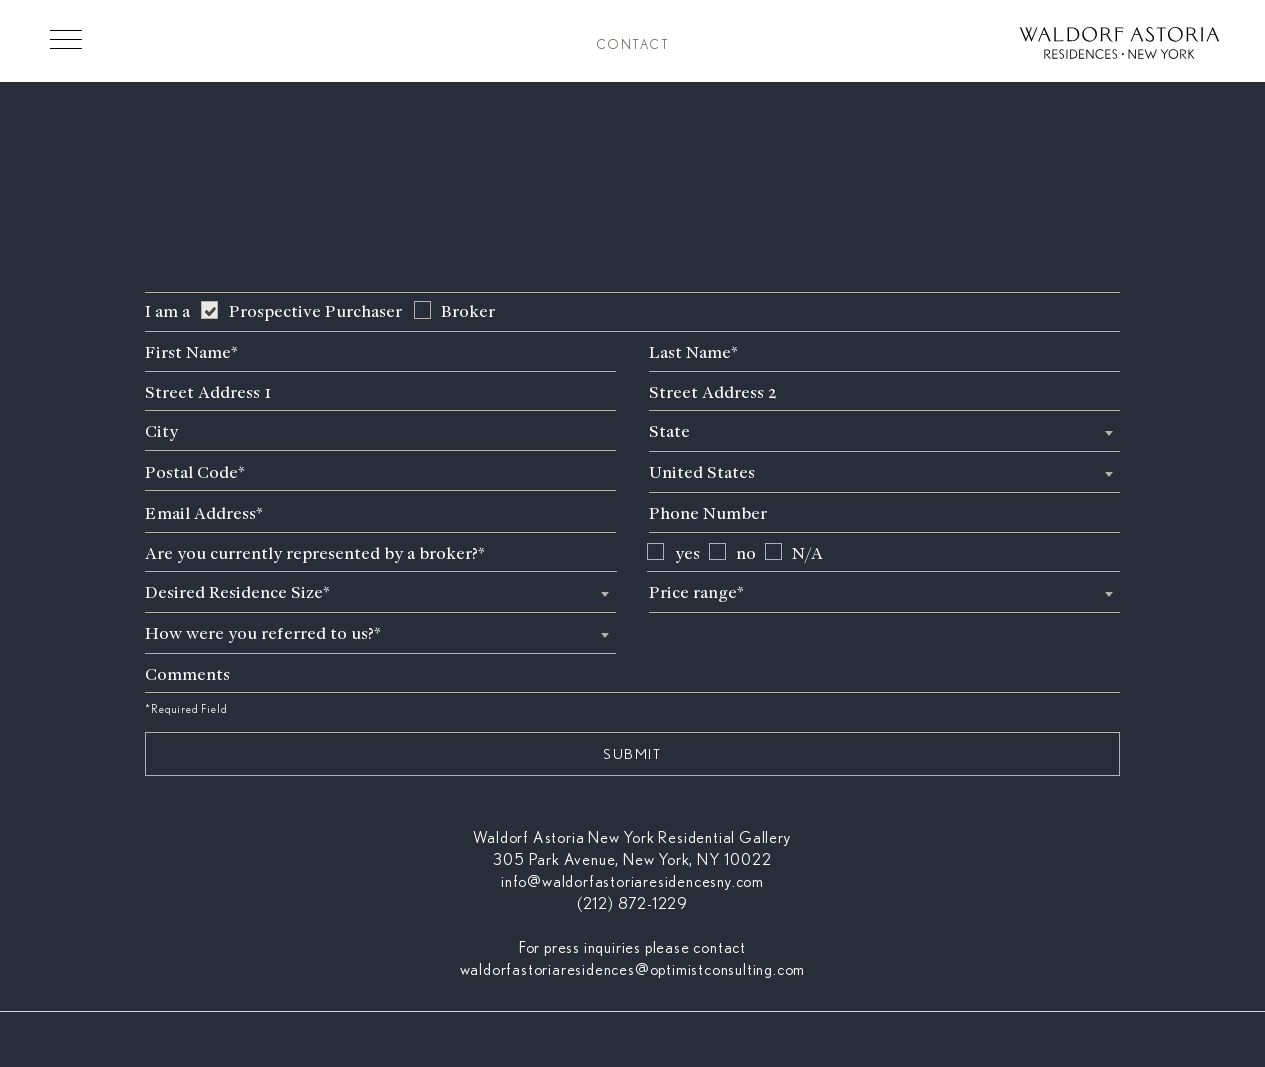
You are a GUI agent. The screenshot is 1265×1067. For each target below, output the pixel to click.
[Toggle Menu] (66, 39)
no (746, 553)
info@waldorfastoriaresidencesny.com (632, 882)
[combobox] (884, 431)
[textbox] (884, 431)
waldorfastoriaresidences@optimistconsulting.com (633, 970)
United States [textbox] (702, 472)
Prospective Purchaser (315, 311)
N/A (807, 553)
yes (687, 553)
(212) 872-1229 (632, 904)
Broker (468, 311)
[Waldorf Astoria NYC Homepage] (1119, 46)
